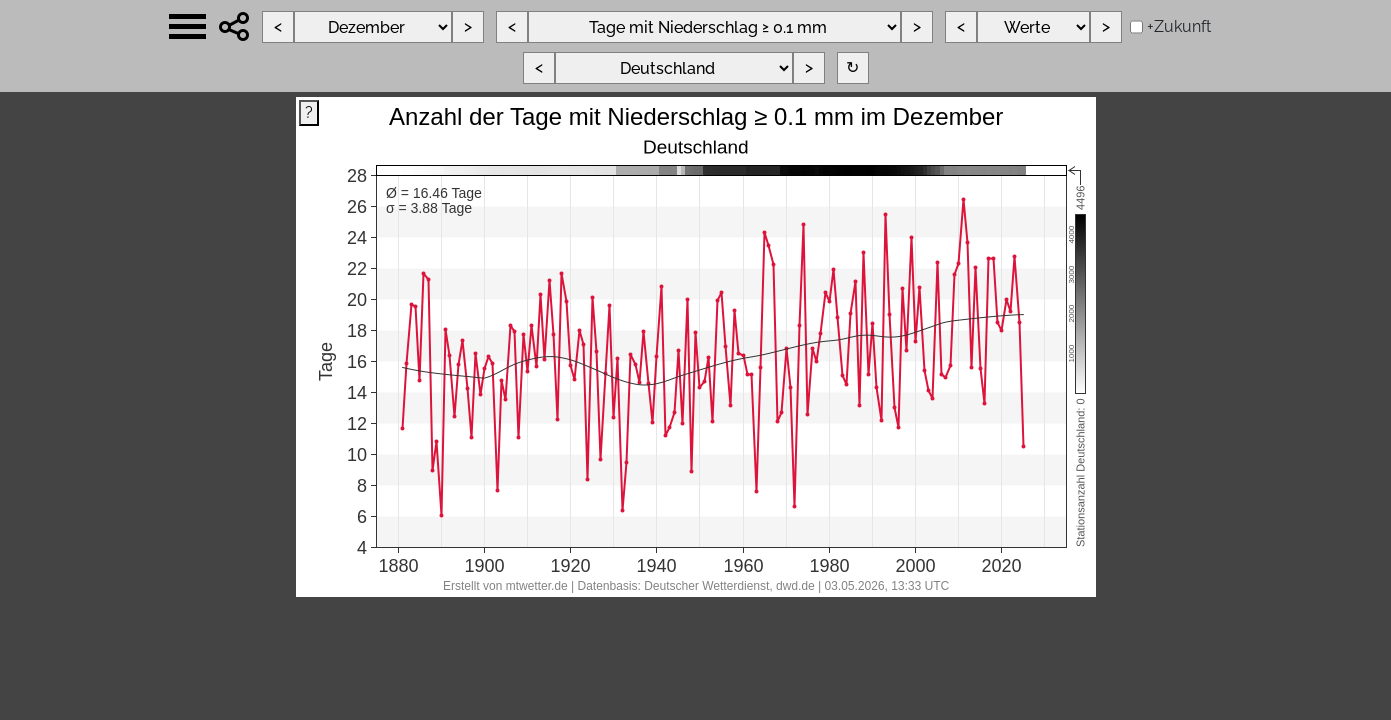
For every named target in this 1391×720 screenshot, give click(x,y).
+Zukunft (1179, 26)
